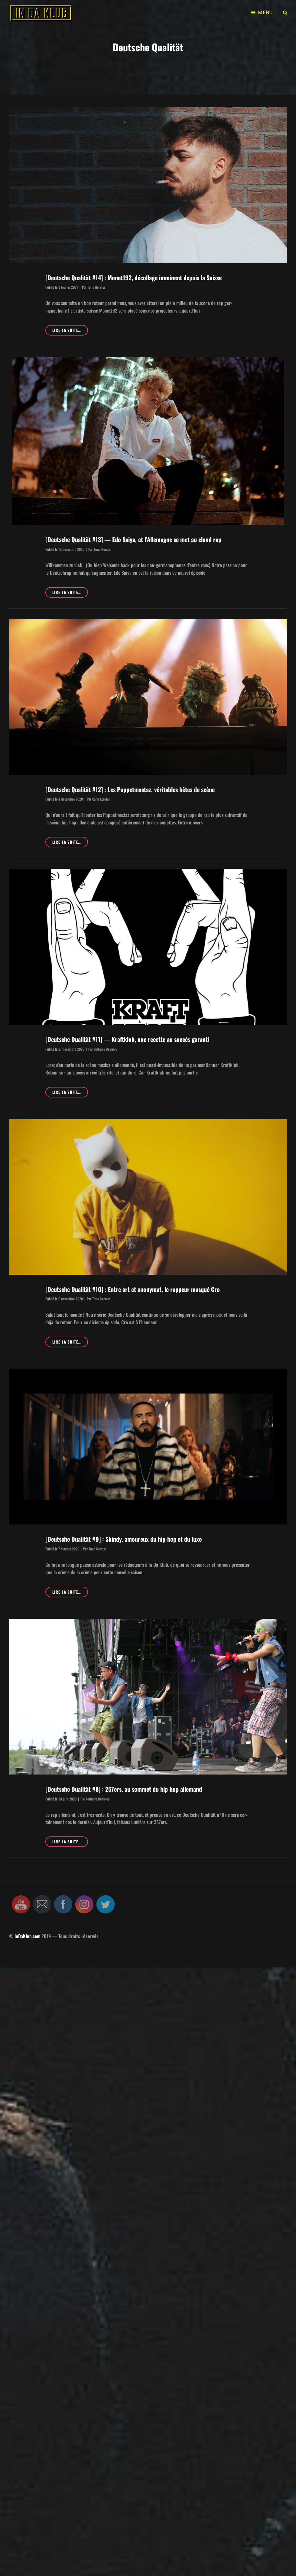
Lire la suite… (70, 331)
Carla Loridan (101, 798)
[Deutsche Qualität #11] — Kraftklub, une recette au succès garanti (127, 1039)
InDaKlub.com (27, 1936)
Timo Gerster (96, 287)
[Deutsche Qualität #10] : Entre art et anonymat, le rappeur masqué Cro (132, 1289)
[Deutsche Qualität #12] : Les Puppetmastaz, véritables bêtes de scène (130, 789)
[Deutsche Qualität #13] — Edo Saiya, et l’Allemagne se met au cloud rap (133, 539)
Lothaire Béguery (105, 1049)
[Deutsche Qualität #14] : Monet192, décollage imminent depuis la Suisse (133, 277)
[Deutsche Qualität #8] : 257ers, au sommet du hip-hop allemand (123, 1789)
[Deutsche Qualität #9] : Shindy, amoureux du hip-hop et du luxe (123, 1538)
